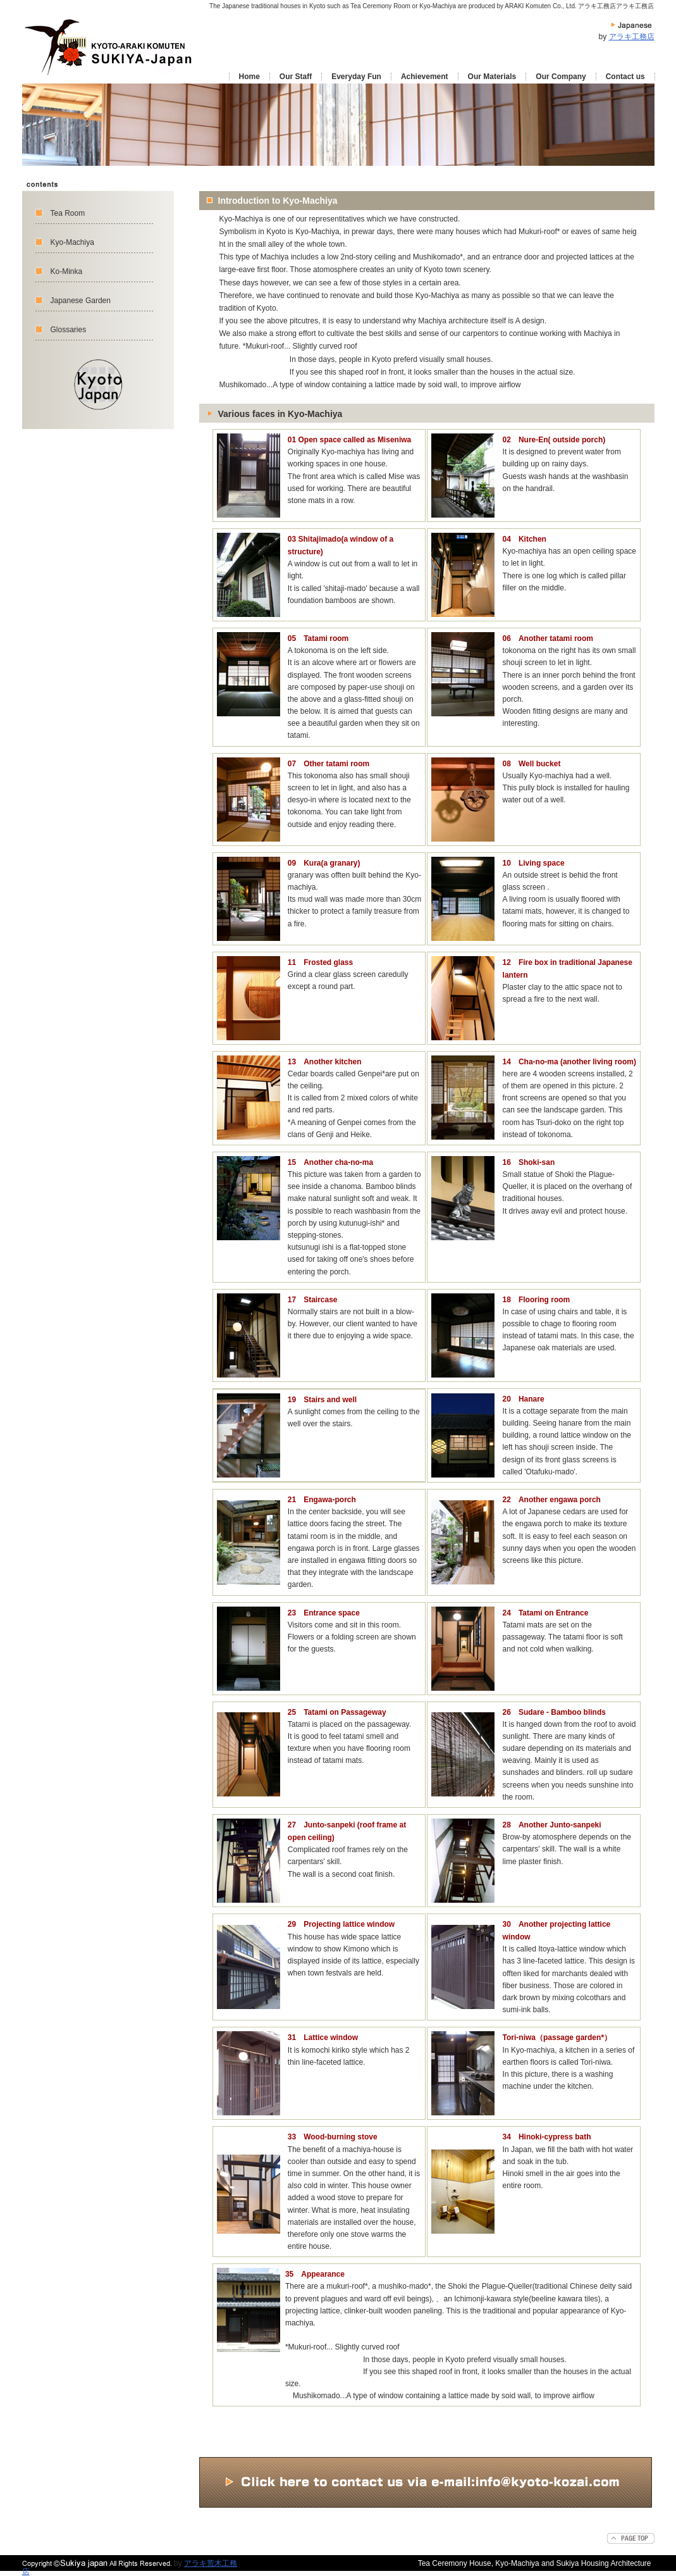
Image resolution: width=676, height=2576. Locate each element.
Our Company (561, 76)
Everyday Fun (356, 76)
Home (249, 76)
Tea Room (68, 213)
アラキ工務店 (631, 36)
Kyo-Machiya (72, 242)
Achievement (424, 76)
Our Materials (492, 76)
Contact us (625, 76)
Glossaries (69, 329)
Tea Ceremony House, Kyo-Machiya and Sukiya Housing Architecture (534, 2563)
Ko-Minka (67, 271)
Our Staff (296, 76)
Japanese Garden (81, 300)
